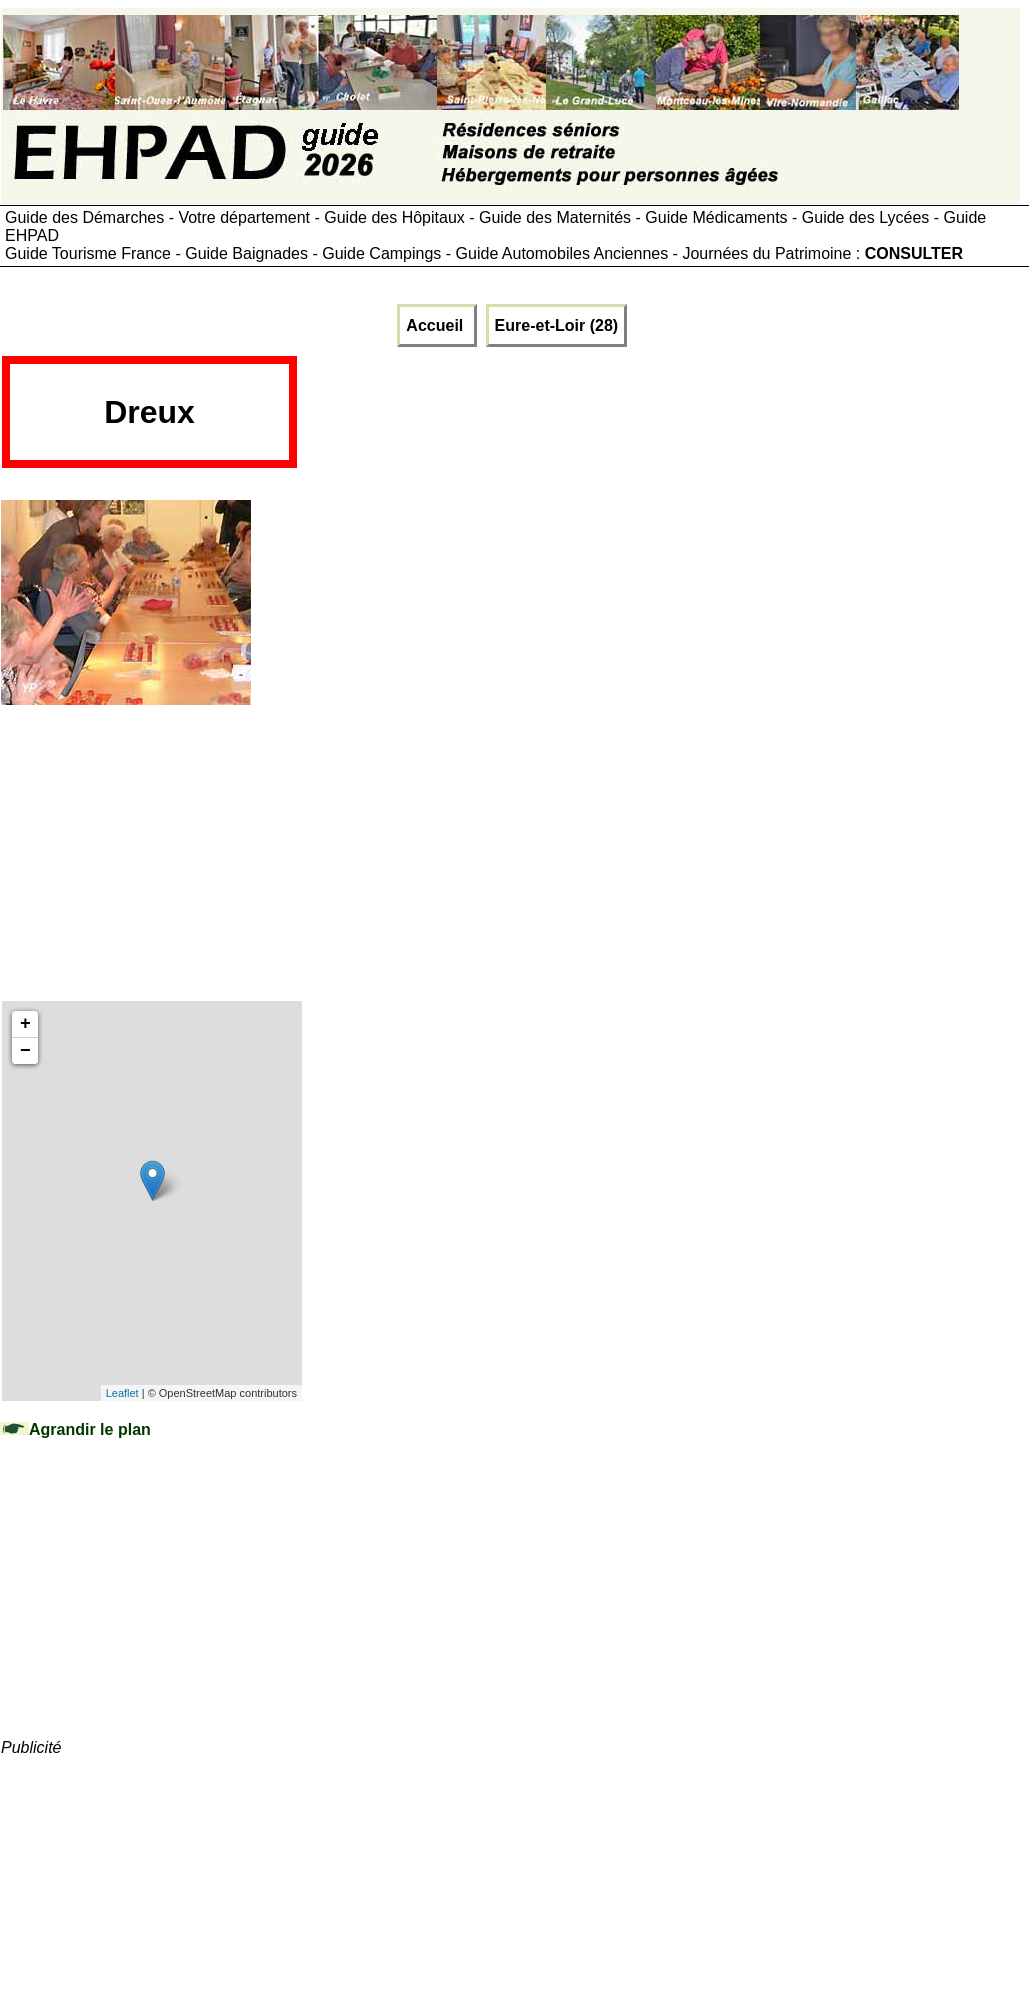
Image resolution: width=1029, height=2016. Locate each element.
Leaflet (122, 1393)
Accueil (436, 325)
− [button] (25, 1051)
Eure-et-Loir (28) (557, 325)
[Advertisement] (663, 419)
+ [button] (25, 1024)
